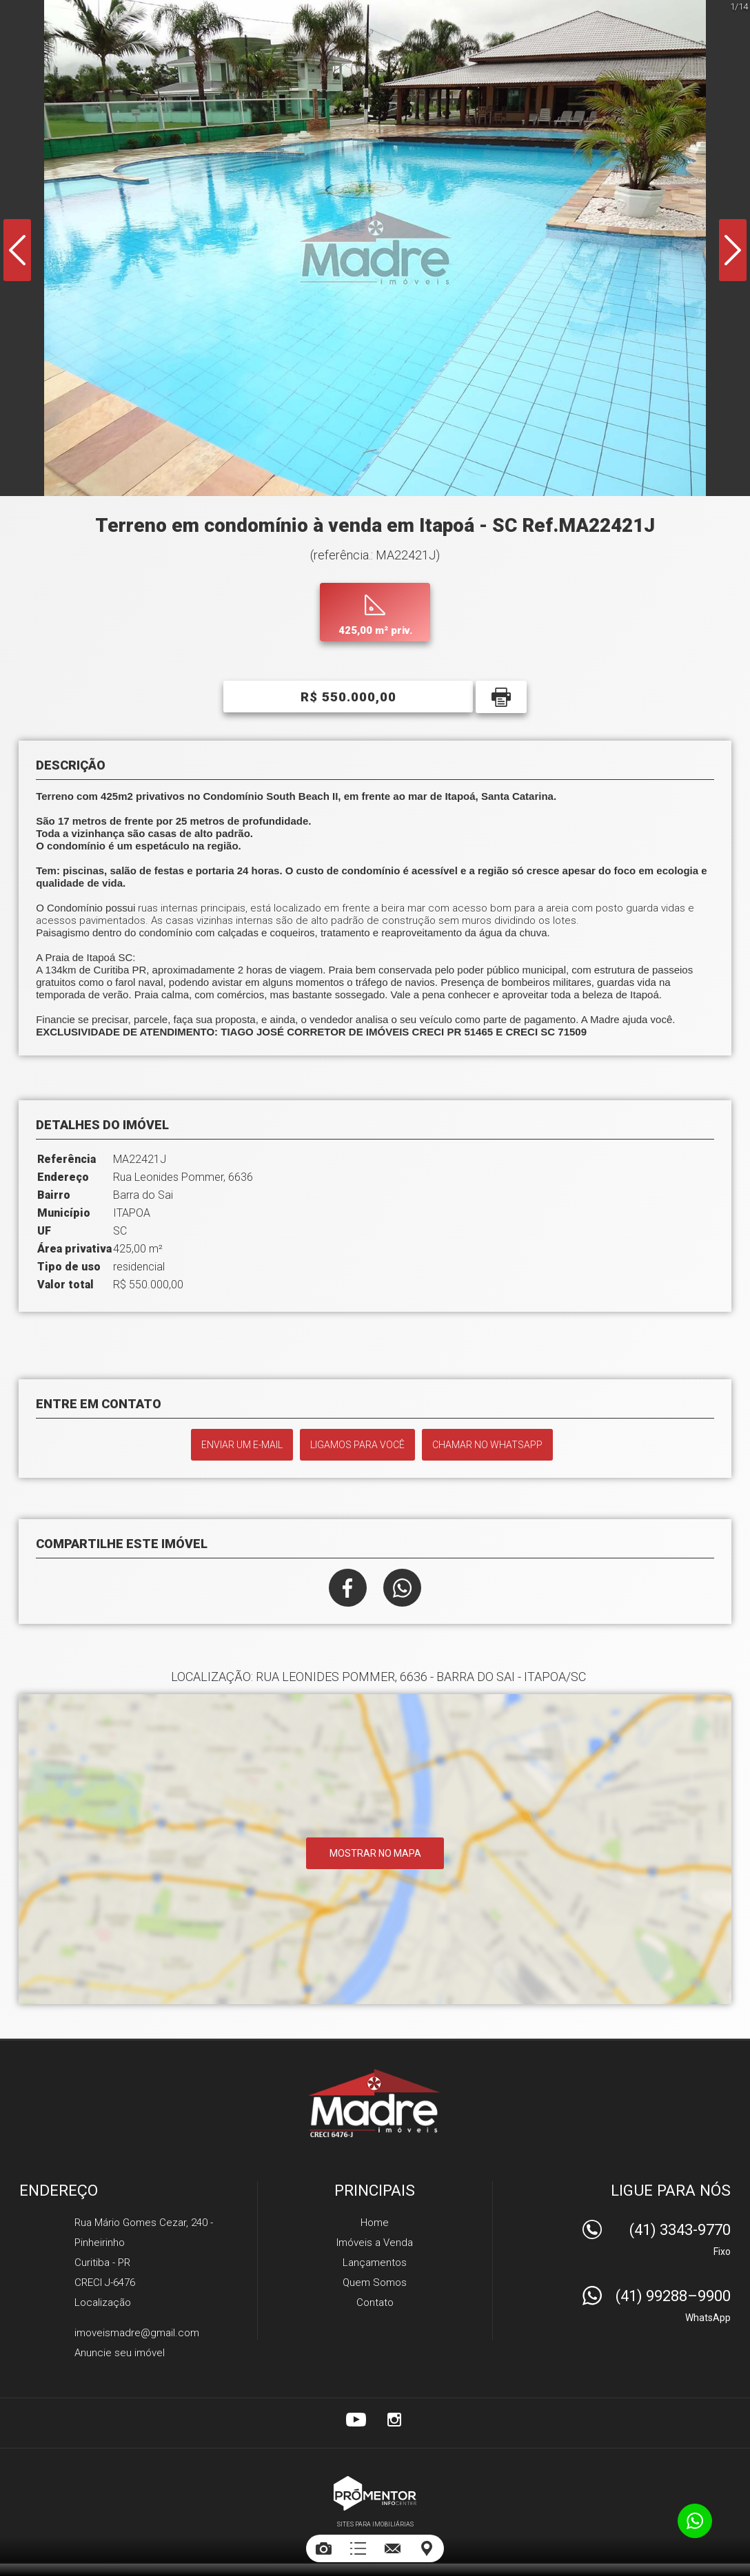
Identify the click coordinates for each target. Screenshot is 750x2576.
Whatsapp (402, 1588)
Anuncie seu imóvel (119, 2353)
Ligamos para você (357, 1444)
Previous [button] (17, 250)
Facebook (348, 1588)
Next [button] (733, 250)
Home (375, 2222)
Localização (102, 2302)
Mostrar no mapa (375, 1853)
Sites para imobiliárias (375, 2524)
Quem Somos (375, 2282)
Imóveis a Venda (374, 2242)
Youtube (355, 2419)
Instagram (394, 2419)
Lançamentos (375, 2262)
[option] (375, 248)
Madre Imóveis (375, 2102)
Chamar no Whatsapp (487, 1444)
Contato (375, 2302)
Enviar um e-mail (242, 1444)
